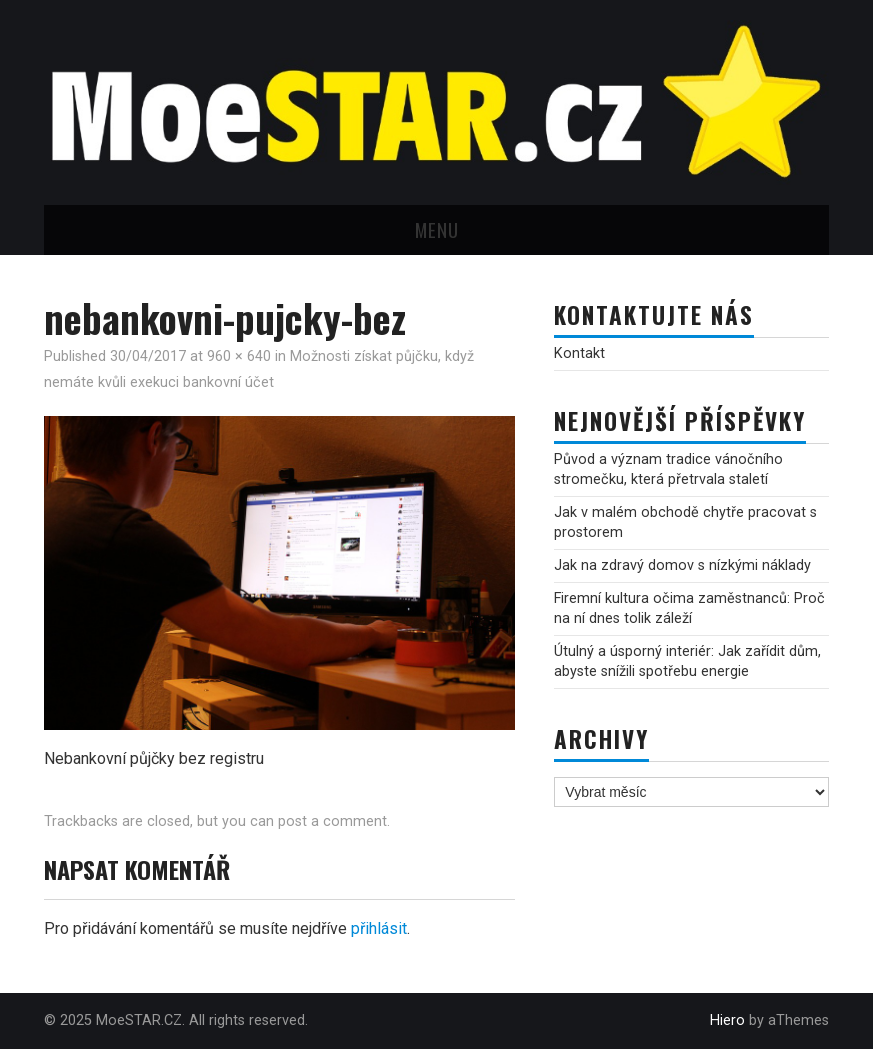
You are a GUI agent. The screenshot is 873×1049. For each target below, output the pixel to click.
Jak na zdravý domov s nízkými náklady (682, 565)
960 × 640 (239, 356)
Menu (437, 229)
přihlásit (379, 928)
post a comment (332, 821)
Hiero (727, 1020)
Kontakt (579, 353)
